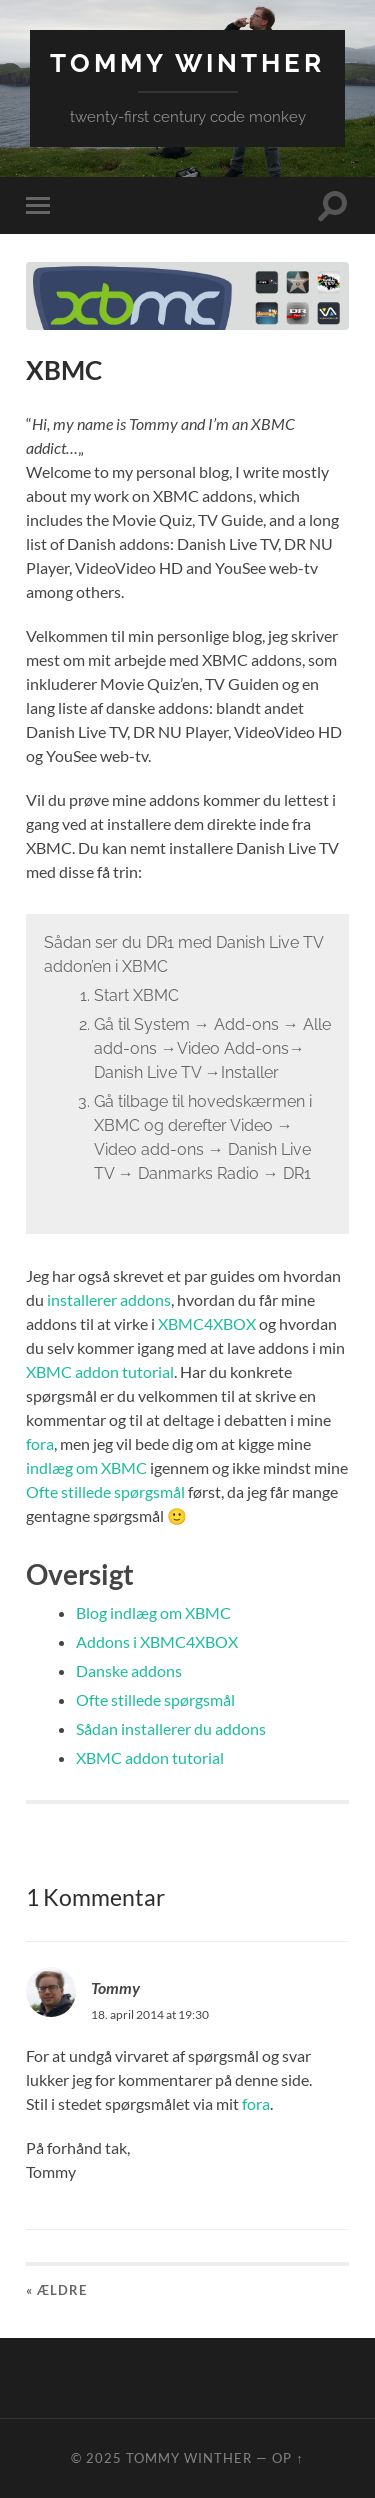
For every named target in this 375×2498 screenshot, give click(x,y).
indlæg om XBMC (86, 1467)
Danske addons (129, 1670)
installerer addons (109, 1299)
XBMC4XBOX (207, 1323)
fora (40, 1443)
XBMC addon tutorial (100, 1371)
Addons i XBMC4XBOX (157, 1641)
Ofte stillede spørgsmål (105, 1491)
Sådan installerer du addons (171, 1728)
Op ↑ (287, 2458)
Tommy (115, 1987)
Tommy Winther (187, 62)
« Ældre (56, 2290)
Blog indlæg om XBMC (153, 1612)
